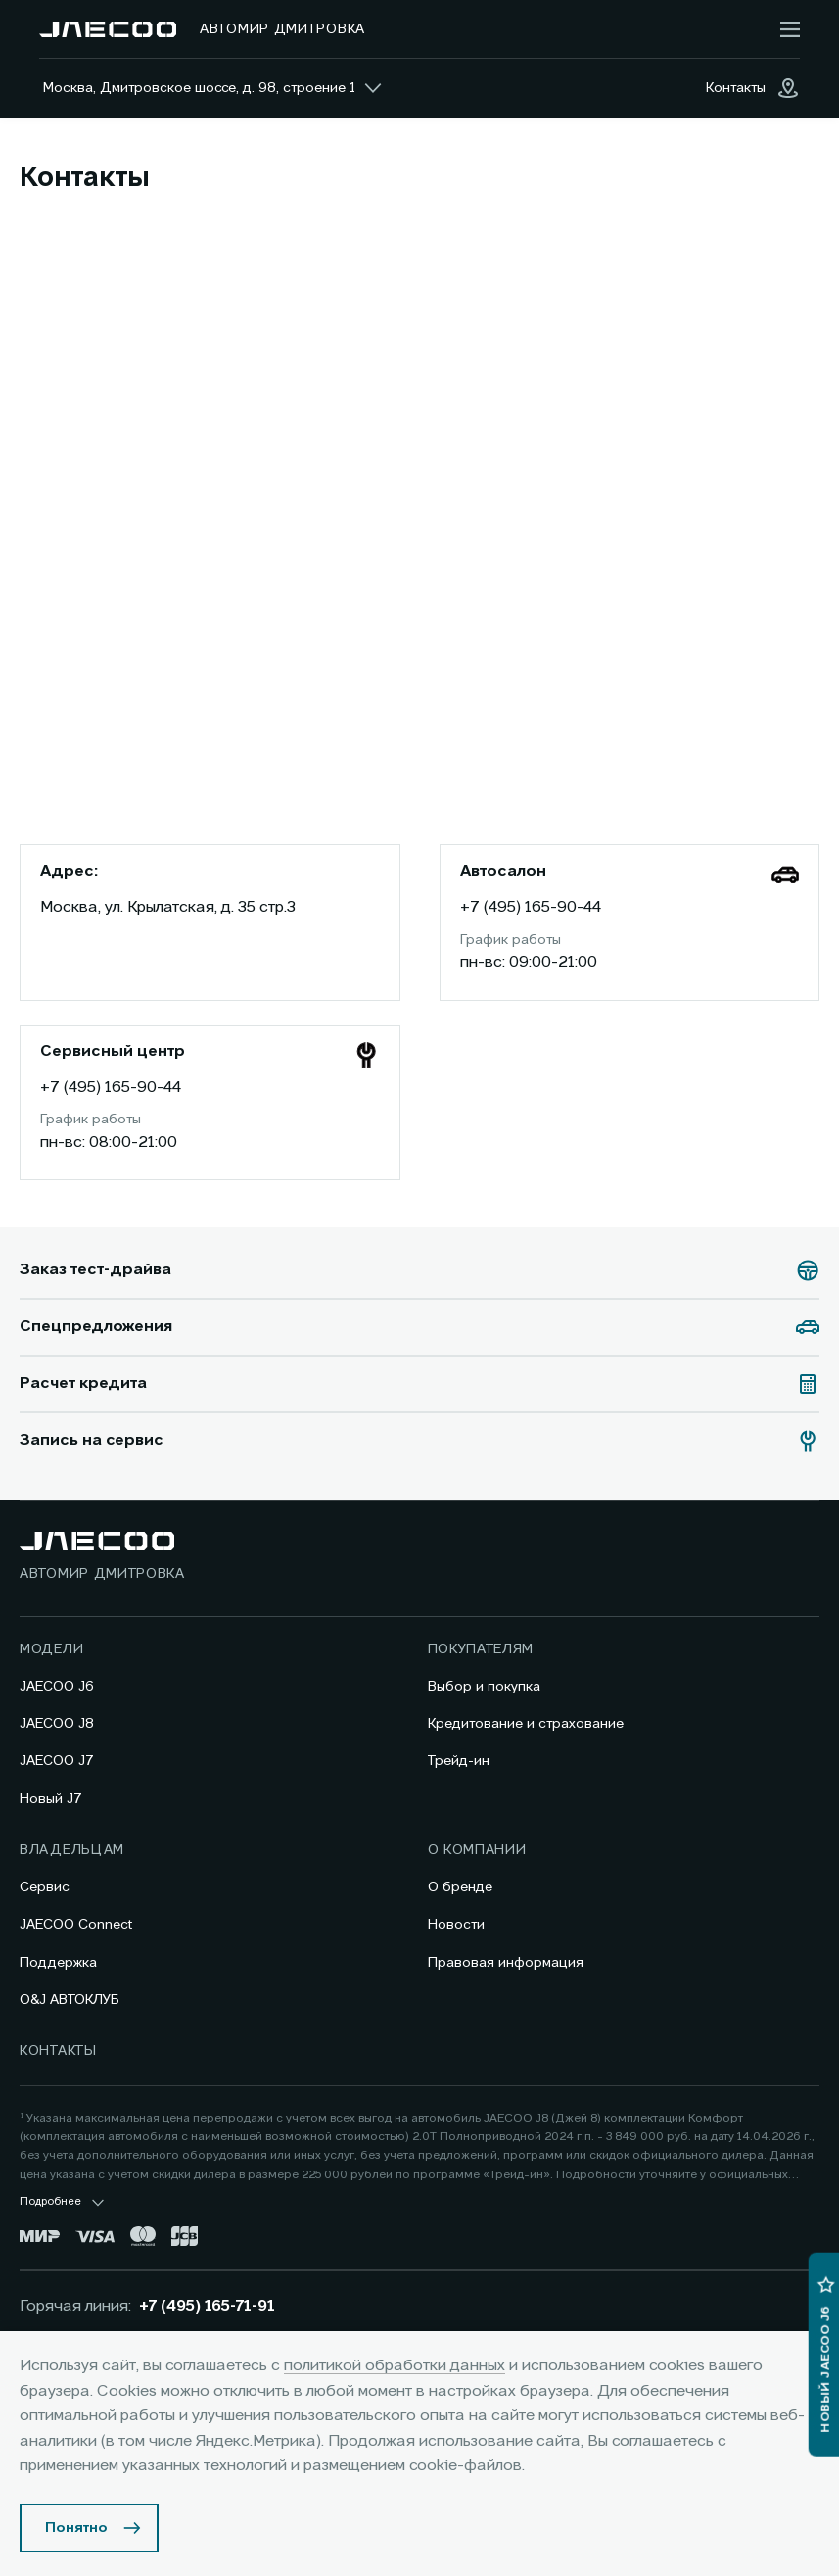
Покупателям (481, 1649)
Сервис (45, 1887)
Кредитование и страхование (526, 1724)
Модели (51, 1649)
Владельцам (72, 1850)
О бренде (460, 1887)
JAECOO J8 (57, 1724)
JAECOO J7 (57, 1761)
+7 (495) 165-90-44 (530, 908)
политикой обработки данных (394, 2366)
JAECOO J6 (57, 1686)
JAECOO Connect (76, 1925)
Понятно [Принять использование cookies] (76, 2528)
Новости (456, 1925)
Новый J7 (51, 1799)
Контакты (58, 2051)
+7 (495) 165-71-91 (207, 2306)
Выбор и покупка (484, 1686)
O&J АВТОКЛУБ (69, 2000)
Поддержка (58, 1963)
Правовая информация (505, 1963)
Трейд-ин (458, 1761)
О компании (477, 1850)
